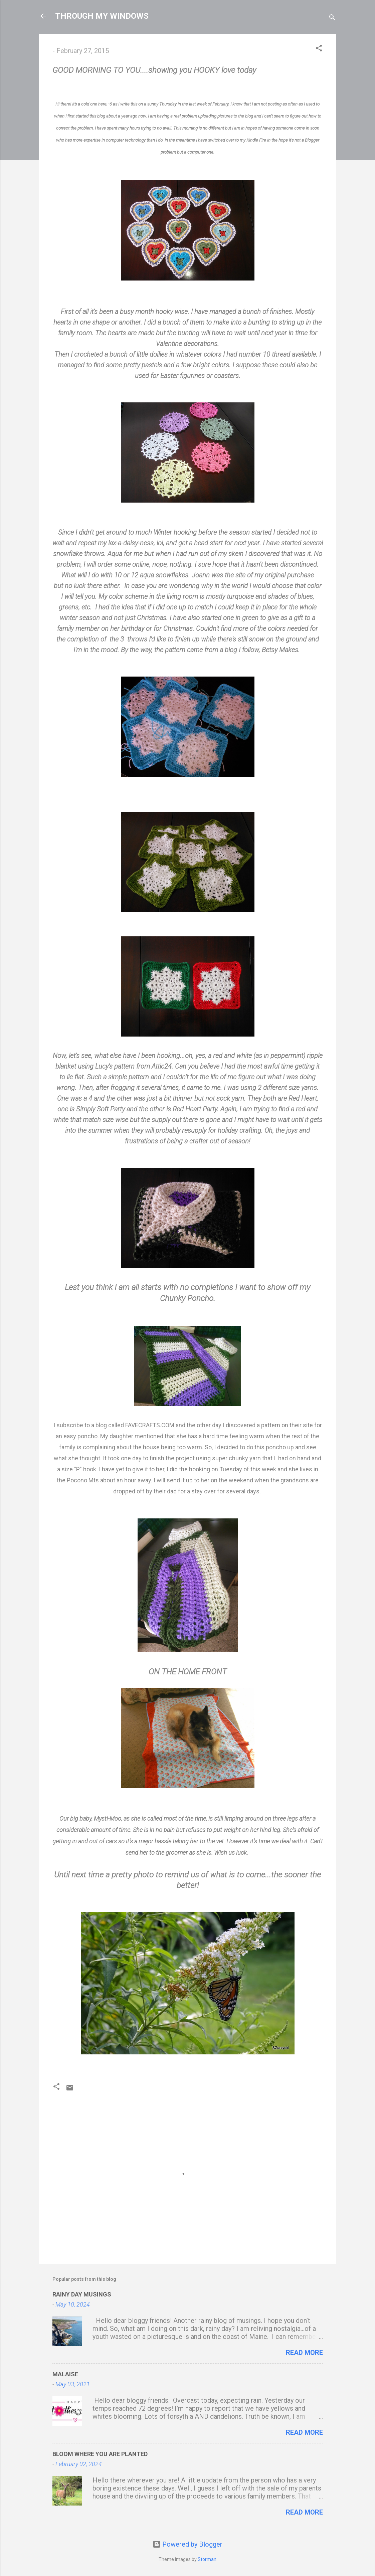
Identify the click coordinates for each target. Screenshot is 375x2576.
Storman (207, 2559)
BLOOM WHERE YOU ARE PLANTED (100, 2453)
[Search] (332, 18)
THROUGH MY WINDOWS (102, 16)
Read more (304, 2353)
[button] (319, 49)
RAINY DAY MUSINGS (81, 2294)
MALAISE (65, 2374)
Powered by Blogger (187, 2544)
